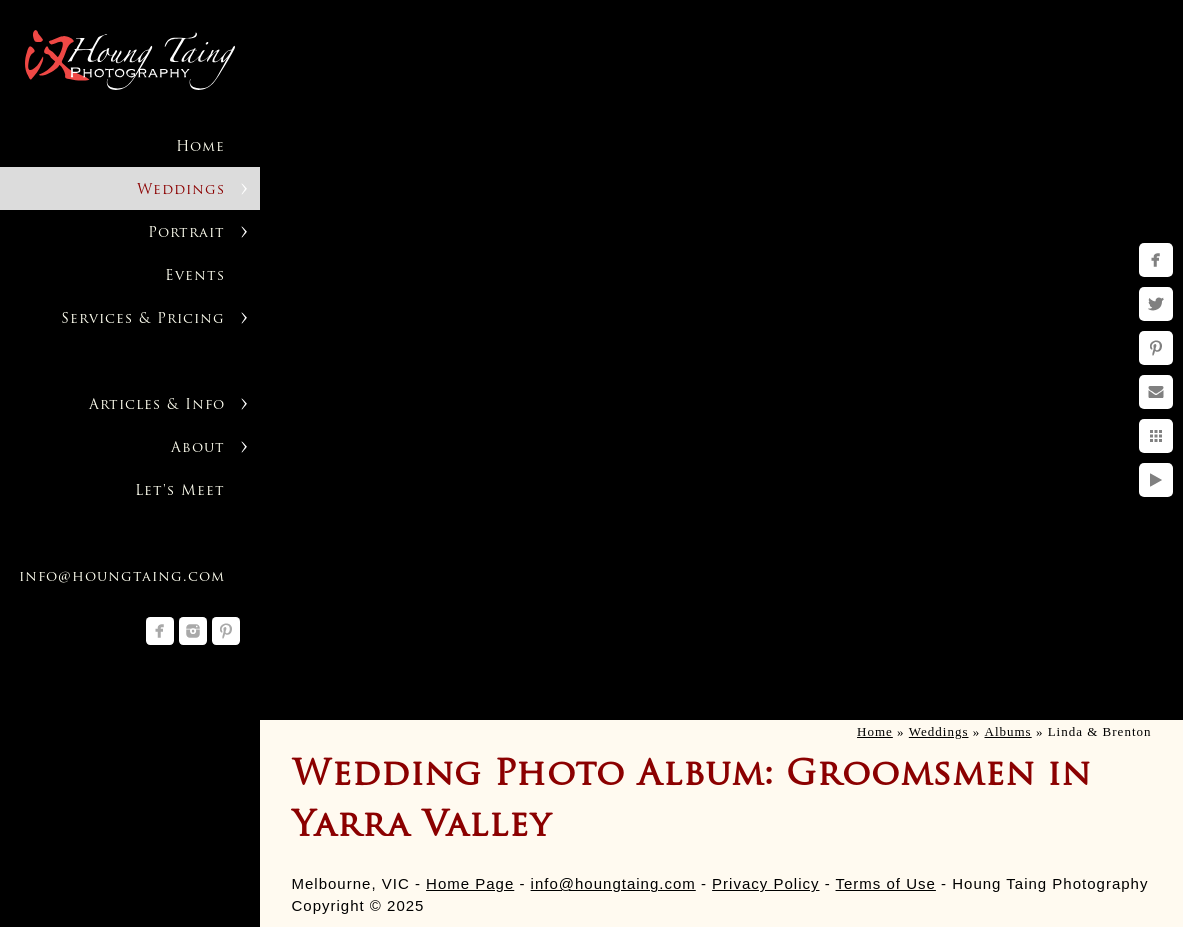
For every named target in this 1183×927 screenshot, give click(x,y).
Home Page (470, 883)
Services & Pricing (143, 319)
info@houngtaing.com (613, 883)
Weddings (181, 190)
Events (195, 276)
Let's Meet (180, 491)
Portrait (186, 233)
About (198, 448)
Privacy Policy (765, 883)
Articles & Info (157, 405)
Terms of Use (886, 883)
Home (200, 147)
